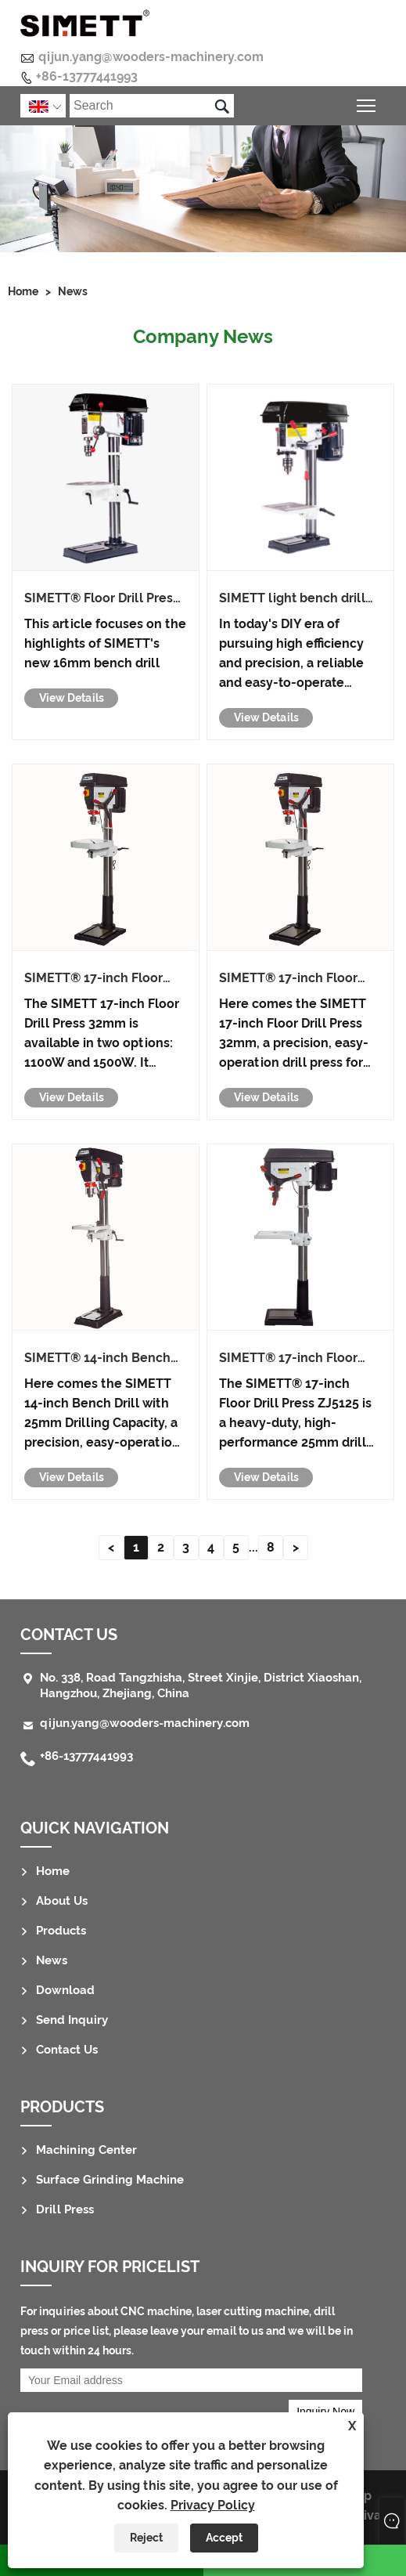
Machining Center (86, 2150)
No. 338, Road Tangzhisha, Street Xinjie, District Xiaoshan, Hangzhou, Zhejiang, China (200, 1685)
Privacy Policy (213, 2505)
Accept (224, 2537)
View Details (71, 698)
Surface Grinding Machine (110, 2180)
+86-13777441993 (87, 76)
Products (61, 1931)
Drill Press (65, 2209)
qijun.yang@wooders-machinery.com (151, 56)
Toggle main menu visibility (367, 103)
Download (65, 1990)
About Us (62, 1901)
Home (23, 291)
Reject (146, 2537)
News (73, 291)
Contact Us (68, 1634)
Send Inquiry (72, 2020)
